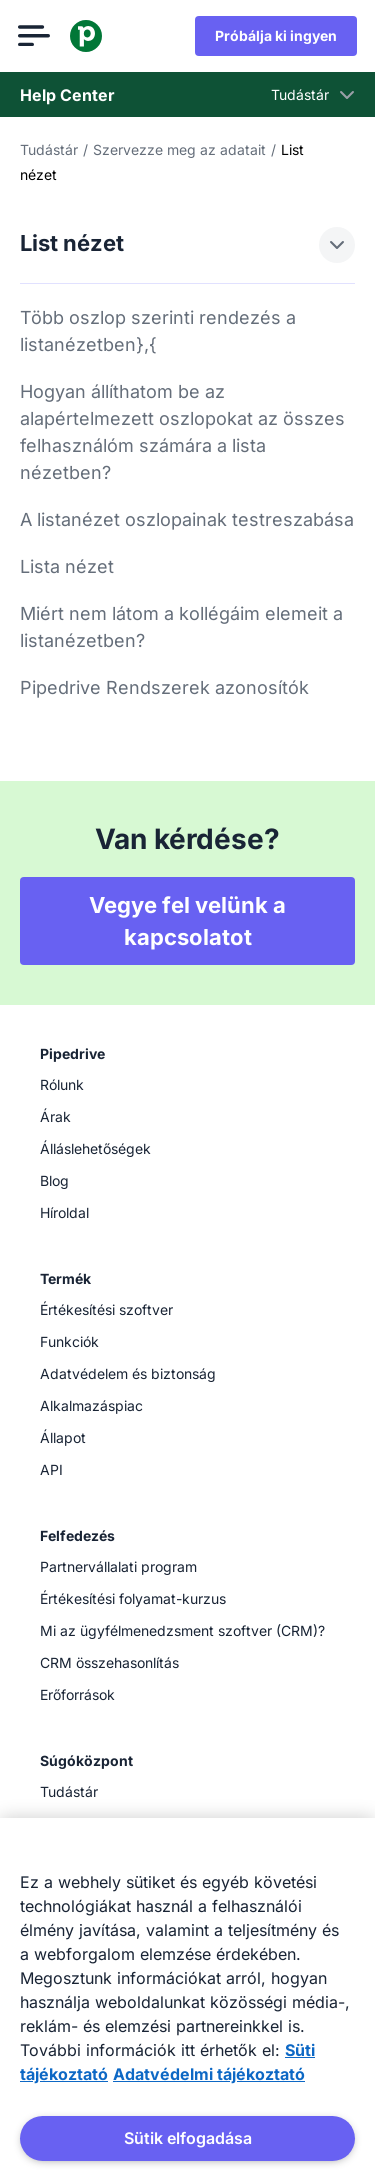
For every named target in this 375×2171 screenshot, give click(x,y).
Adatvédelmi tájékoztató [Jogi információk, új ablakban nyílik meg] (209, 2074)
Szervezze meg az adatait (179, 149)
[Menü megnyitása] (36, 36)
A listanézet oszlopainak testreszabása (187, 519)
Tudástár (49, 149)
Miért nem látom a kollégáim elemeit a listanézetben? (181, 627)
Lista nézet (67, 566)
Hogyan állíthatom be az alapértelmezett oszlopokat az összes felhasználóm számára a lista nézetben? (182, 432)
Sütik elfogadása (188, 2138)
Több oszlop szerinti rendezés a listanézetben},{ (158, 331)
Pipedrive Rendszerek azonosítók (164, 687)
